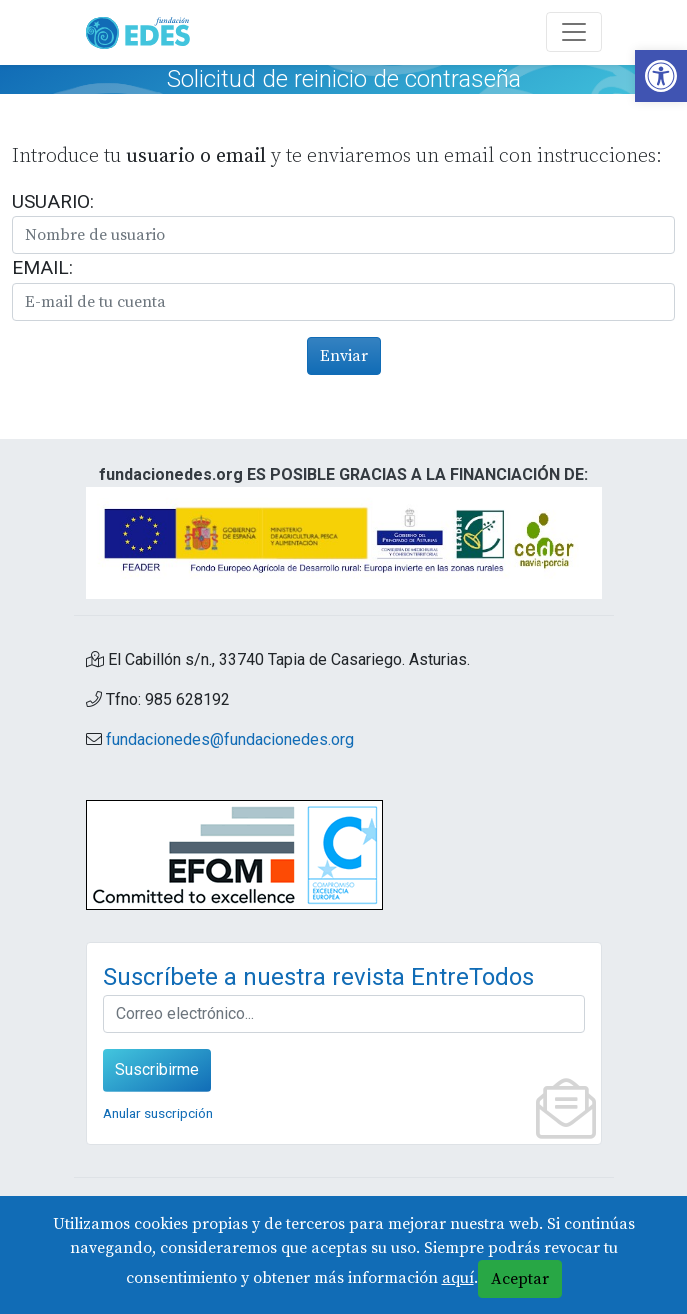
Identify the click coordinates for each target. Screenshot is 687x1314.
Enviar (344, 356)
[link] (661, 76)
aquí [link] (458, 1278)
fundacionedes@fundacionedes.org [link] (230, 739)
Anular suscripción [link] (158, 1113)
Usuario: (53, 201)
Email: (42, 267)
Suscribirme (157, 1069)
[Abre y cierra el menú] (574, 32)
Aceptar (520, 1279)
